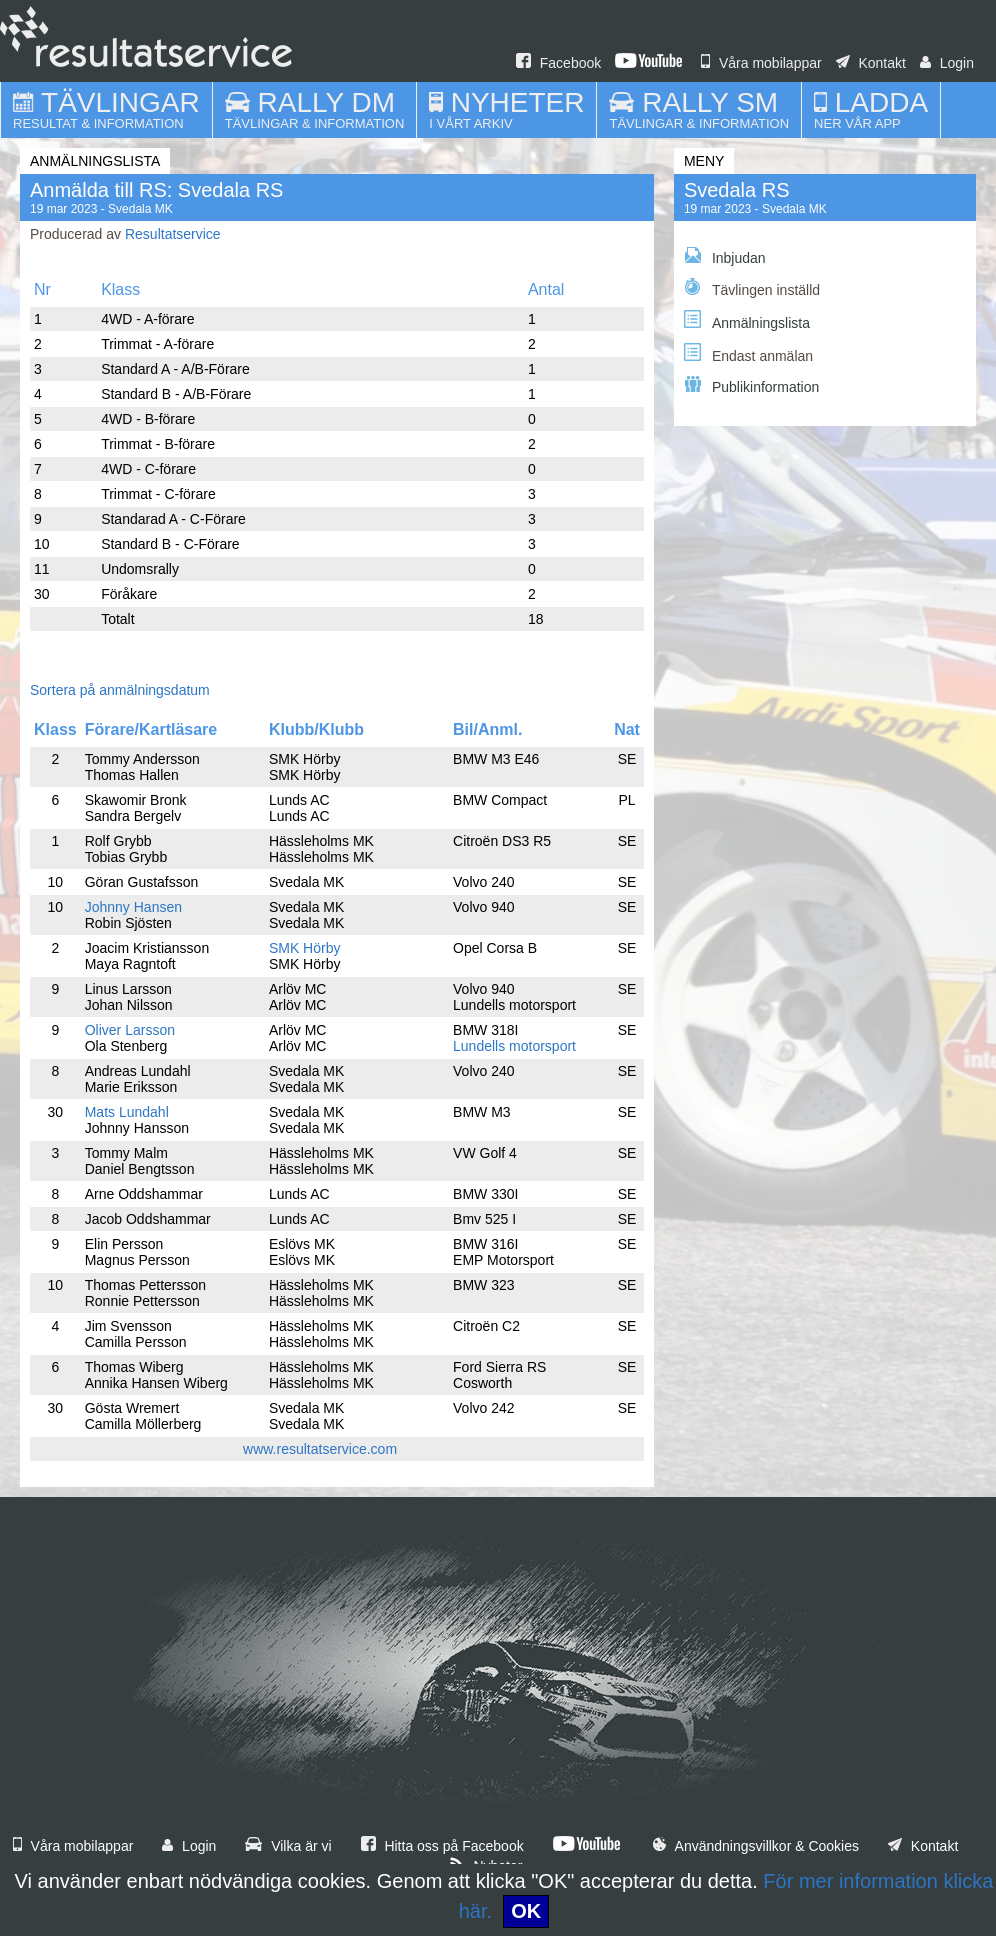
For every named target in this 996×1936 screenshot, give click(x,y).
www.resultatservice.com (320, 1449)
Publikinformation (751, 385)
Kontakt (871, 63)
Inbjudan (725, 256)
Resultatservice (173, 234)
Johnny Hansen (133, 907)
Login (947, 63)
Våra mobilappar (761, 63)
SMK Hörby (305, 948)
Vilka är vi (288, 1846)
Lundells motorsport (514, 1046)
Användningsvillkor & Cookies (756, 1846)
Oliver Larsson (130, 1030)
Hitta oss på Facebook (442, 1846)
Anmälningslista (747, 320)
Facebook (558, 63)
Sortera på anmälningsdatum (120, 690)
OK (526, 1911)
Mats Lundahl (127, 1112)
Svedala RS (737, 190)
